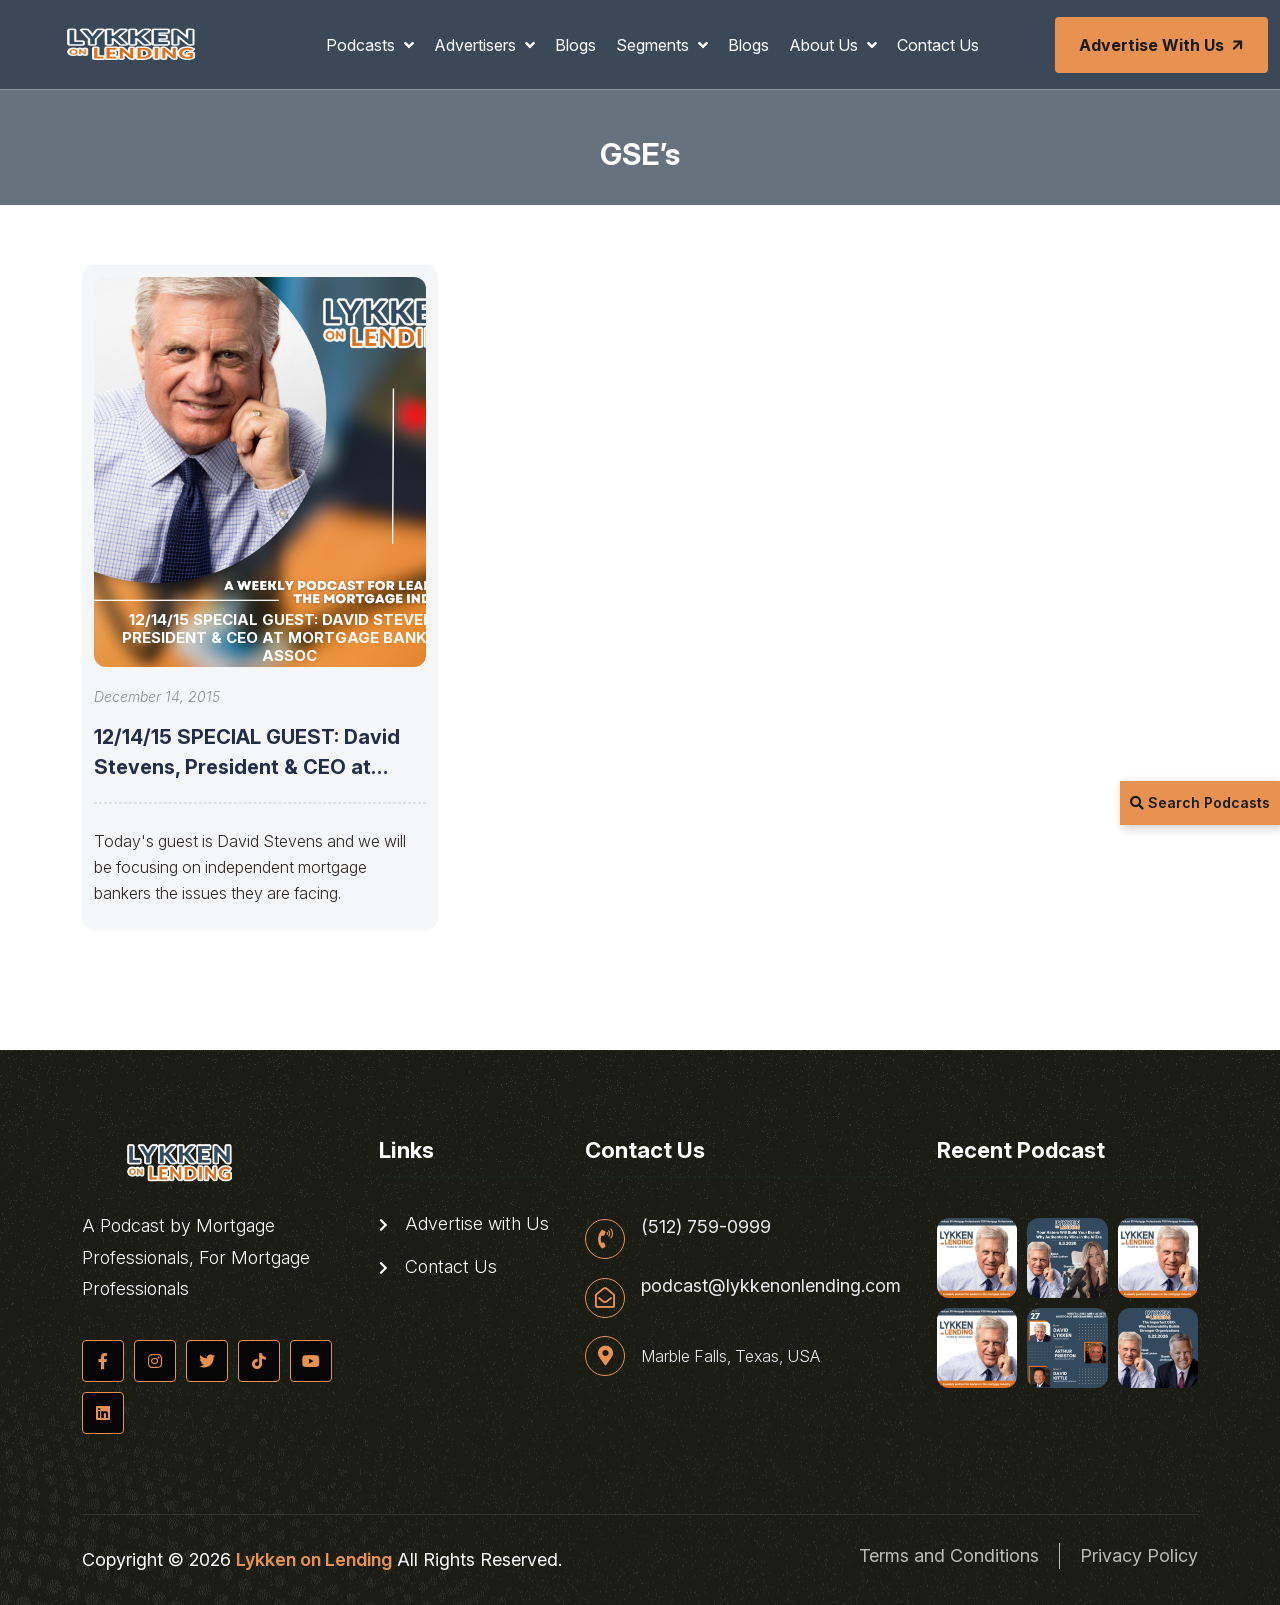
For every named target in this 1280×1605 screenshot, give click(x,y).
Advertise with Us (1163, 45)
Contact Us (938, 45)
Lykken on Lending (314, 1559)
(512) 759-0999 (706, 1227)
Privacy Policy (1139, 1555)
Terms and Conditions (949, 1555)
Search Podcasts (1200, 802)
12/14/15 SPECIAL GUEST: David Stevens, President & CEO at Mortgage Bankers (247, 767)
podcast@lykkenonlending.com (771, 1286)
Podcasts (362, 45)
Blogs (575, 45)
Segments (654, 45)
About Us (825, 45)
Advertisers (477, 45)
